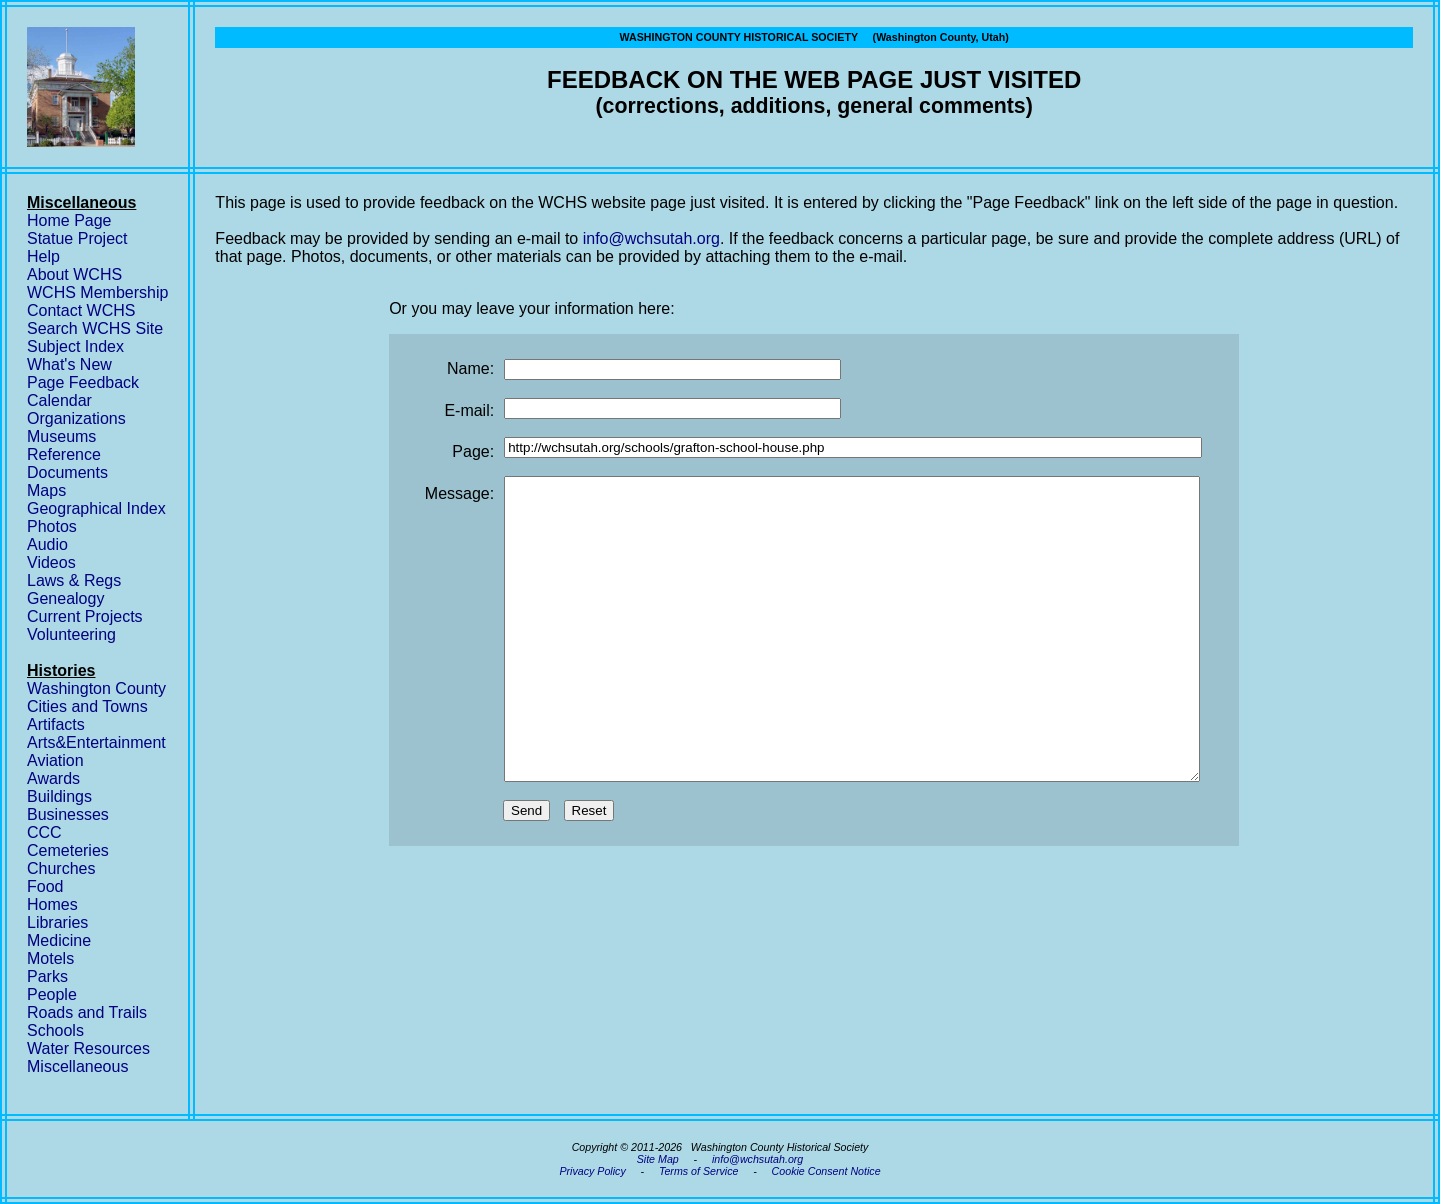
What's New (69, 364)
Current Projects (85, 616)
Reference (64, 454)
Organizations (76, 418)
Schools (55, 1030)
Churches (61, 868)
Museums (61, 436)
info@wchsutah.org (651, 238)
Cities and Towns (87, 706)
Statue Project (77, 238)
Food (45, 886)
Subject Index (75, 346)
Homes (52, 904)
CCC (44, 832)
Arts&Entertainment (96, 742)
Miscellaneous (77, 1066)
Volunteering (71, 634)
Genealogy (65, 598)
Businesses (68, 814)
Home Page (69, 220)
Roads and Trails (87, 1012)
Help (43, 256)
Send (526, 870)
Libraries (57, 922)
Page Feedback (83, 382)
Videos (51, 562)
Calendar (59, 400)
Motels (50, 958)
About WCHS (74, 274)
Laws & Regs (74, 580)
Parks (47, 976)
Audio (47, 544)
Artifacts (56, 724)
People (52, 994)
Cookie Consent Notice (826, 1171)
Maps (46, 490)
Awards (53, 778)
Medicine (59, 940)
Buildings (59, 796)
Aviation (55, 760)
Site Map (658, 1159)
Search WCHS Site (95, 328)
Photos (52, 526)
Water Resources (88, 1048)
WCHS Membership (97, 292)
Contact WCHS (81, 310)
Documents (67, 472)
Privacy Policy (592, 1171)
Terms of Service (699, 1171)
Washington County (96, 688)
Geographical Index (96, 508)
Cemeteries (68, 850)
